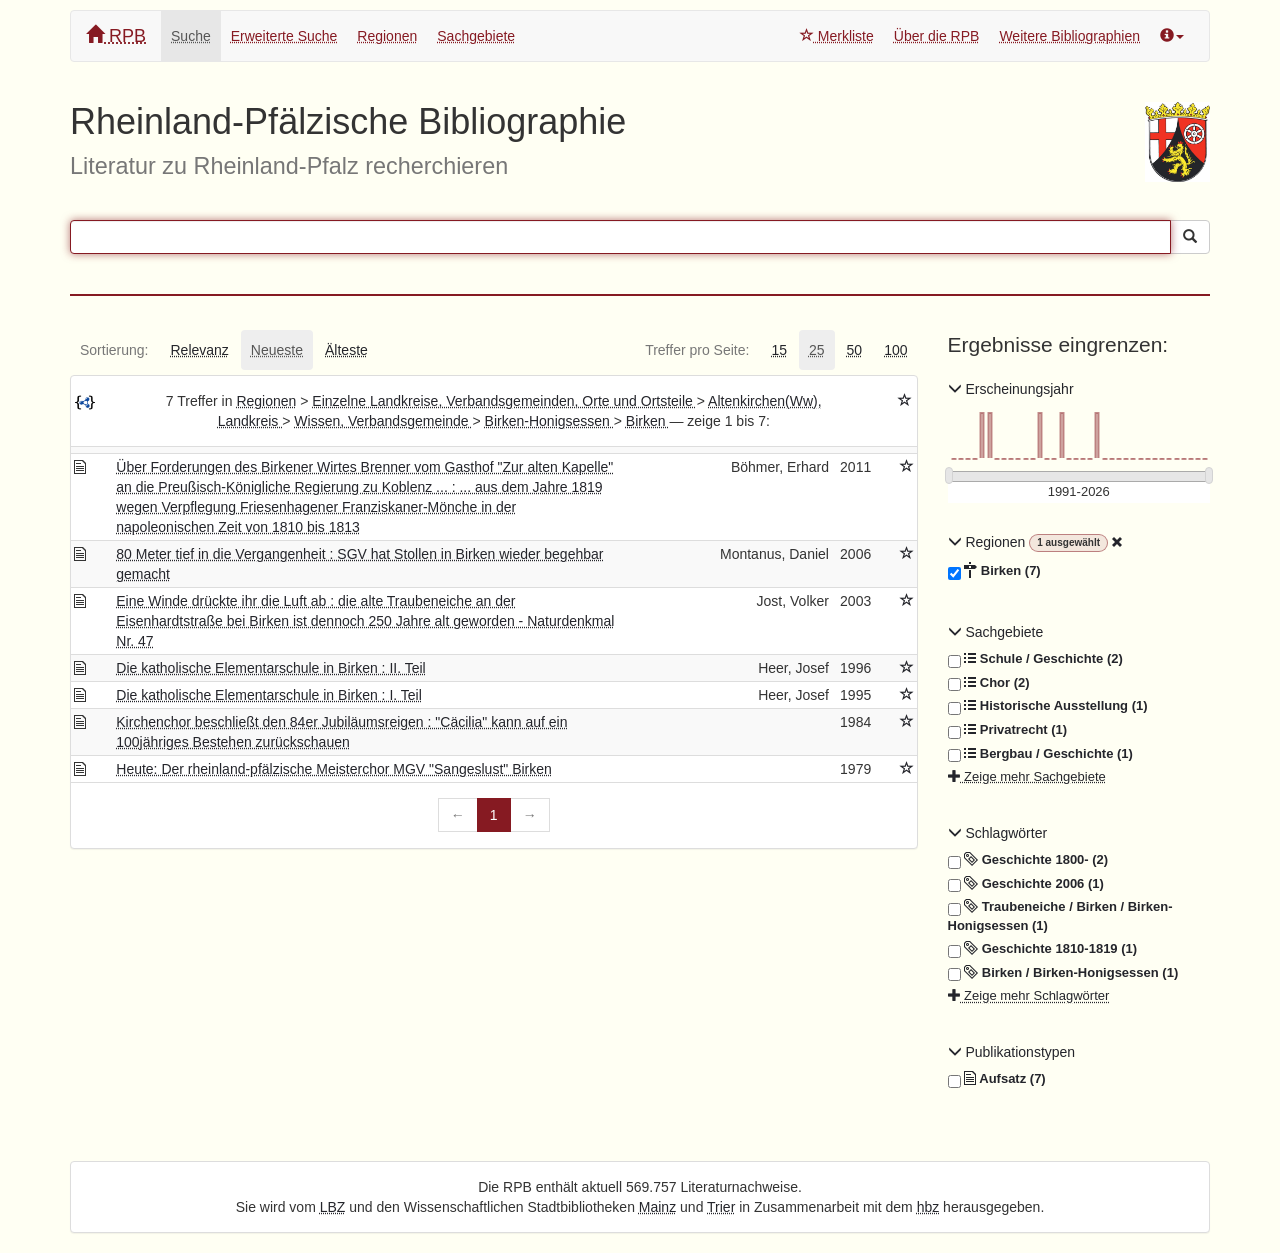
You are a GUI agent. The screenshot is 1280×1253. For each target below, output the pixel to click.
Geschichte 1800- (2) (1028, 860)
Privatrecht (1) (1008, 730)
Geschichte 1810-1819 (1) (1043, 949)
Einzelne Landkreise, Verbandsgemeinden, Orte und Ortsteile (504, 401)
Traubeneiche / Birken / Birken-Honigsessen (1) (1060, 915)
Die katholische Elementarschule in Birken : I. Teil (269, 695)
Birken (648, 421)
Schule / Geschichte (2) (1035, 659)
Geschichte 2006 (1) (1026, 884)
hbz (928, 1207)
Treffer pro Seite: (697, 350)
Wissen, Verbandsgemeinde (383, 421)
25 (817, 350)
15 (779, 350)
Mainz (657, 1207)
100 (895, 350)
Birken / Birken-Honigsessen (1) (1063, 973)
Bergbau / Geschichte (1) (1040, 754)
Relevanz (199, 350)
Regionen (387, 36)
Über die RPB (937, 36)
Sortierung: (114, 350)
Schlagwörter (998, 833)
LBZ (333, 1207)
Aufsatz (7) (997, 1079)
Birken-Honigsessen (549, 421)
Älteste (346, 350)
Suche (191, 36)
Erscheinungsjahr (1011, 389)
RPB (116, 35)
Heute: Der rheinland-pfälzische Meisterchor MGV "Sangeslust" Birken (334, 769)
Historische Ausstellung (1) (1048, 706)
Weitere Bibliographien (1069, 36)
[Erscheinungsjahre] (1079, 492)
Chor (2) (989, 683)
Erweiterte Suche (284, 36)
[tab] (114, 350)
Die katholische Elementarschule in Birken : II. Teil (270, 668)
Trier (721, 1207)
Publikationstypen (1012, 1052)
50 (855, 350)
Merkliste (837, 36)
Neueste (277, 350)
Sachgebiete (476, 36)
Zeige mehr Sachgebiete (1027, 776)
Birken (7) (994, 571)
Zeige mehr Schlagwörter (1029, 995)
